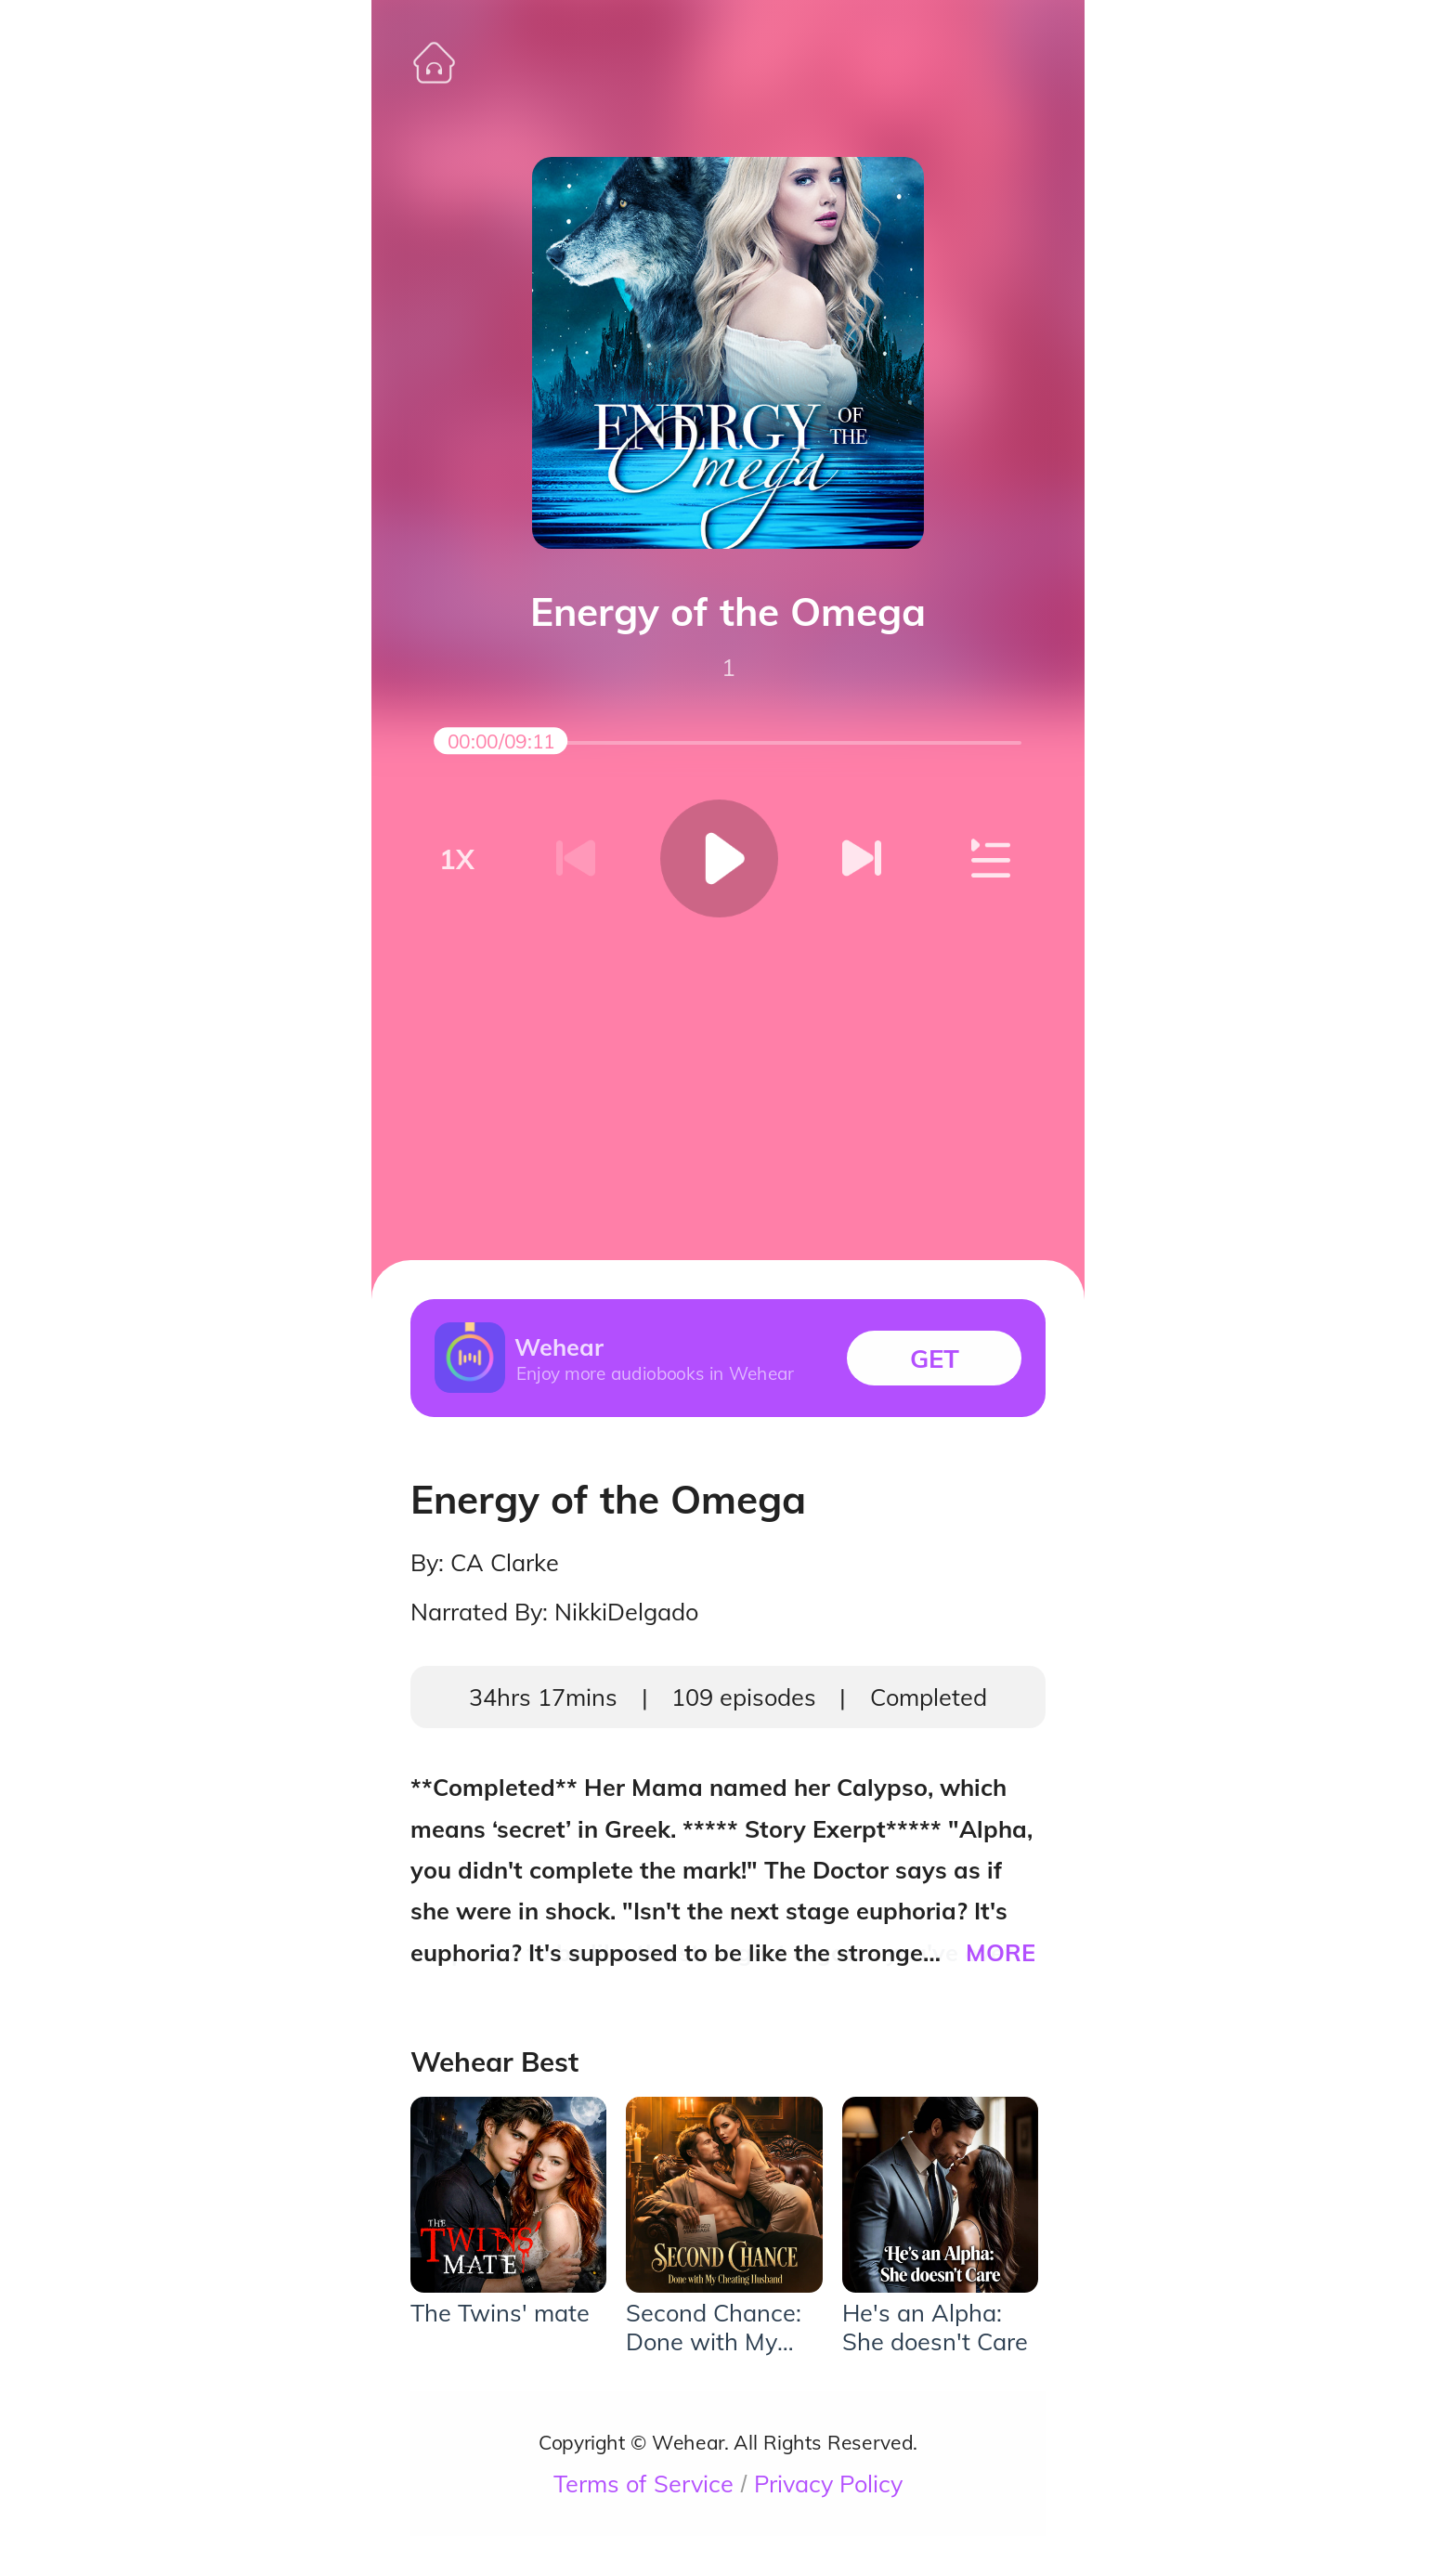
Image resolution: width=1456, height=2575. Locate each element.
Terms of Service (643, 2483)
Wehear (559, 1347)
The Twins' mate (500, 2312)
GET (934, 1358)
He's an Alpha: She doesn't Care (935, 2327)
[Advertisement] (728, 1061)
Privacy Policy (828, 2483)
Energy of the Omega (728, 612)
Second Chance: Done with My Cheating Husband (713, 2327)
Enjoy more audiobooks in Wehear (654, 1372)
